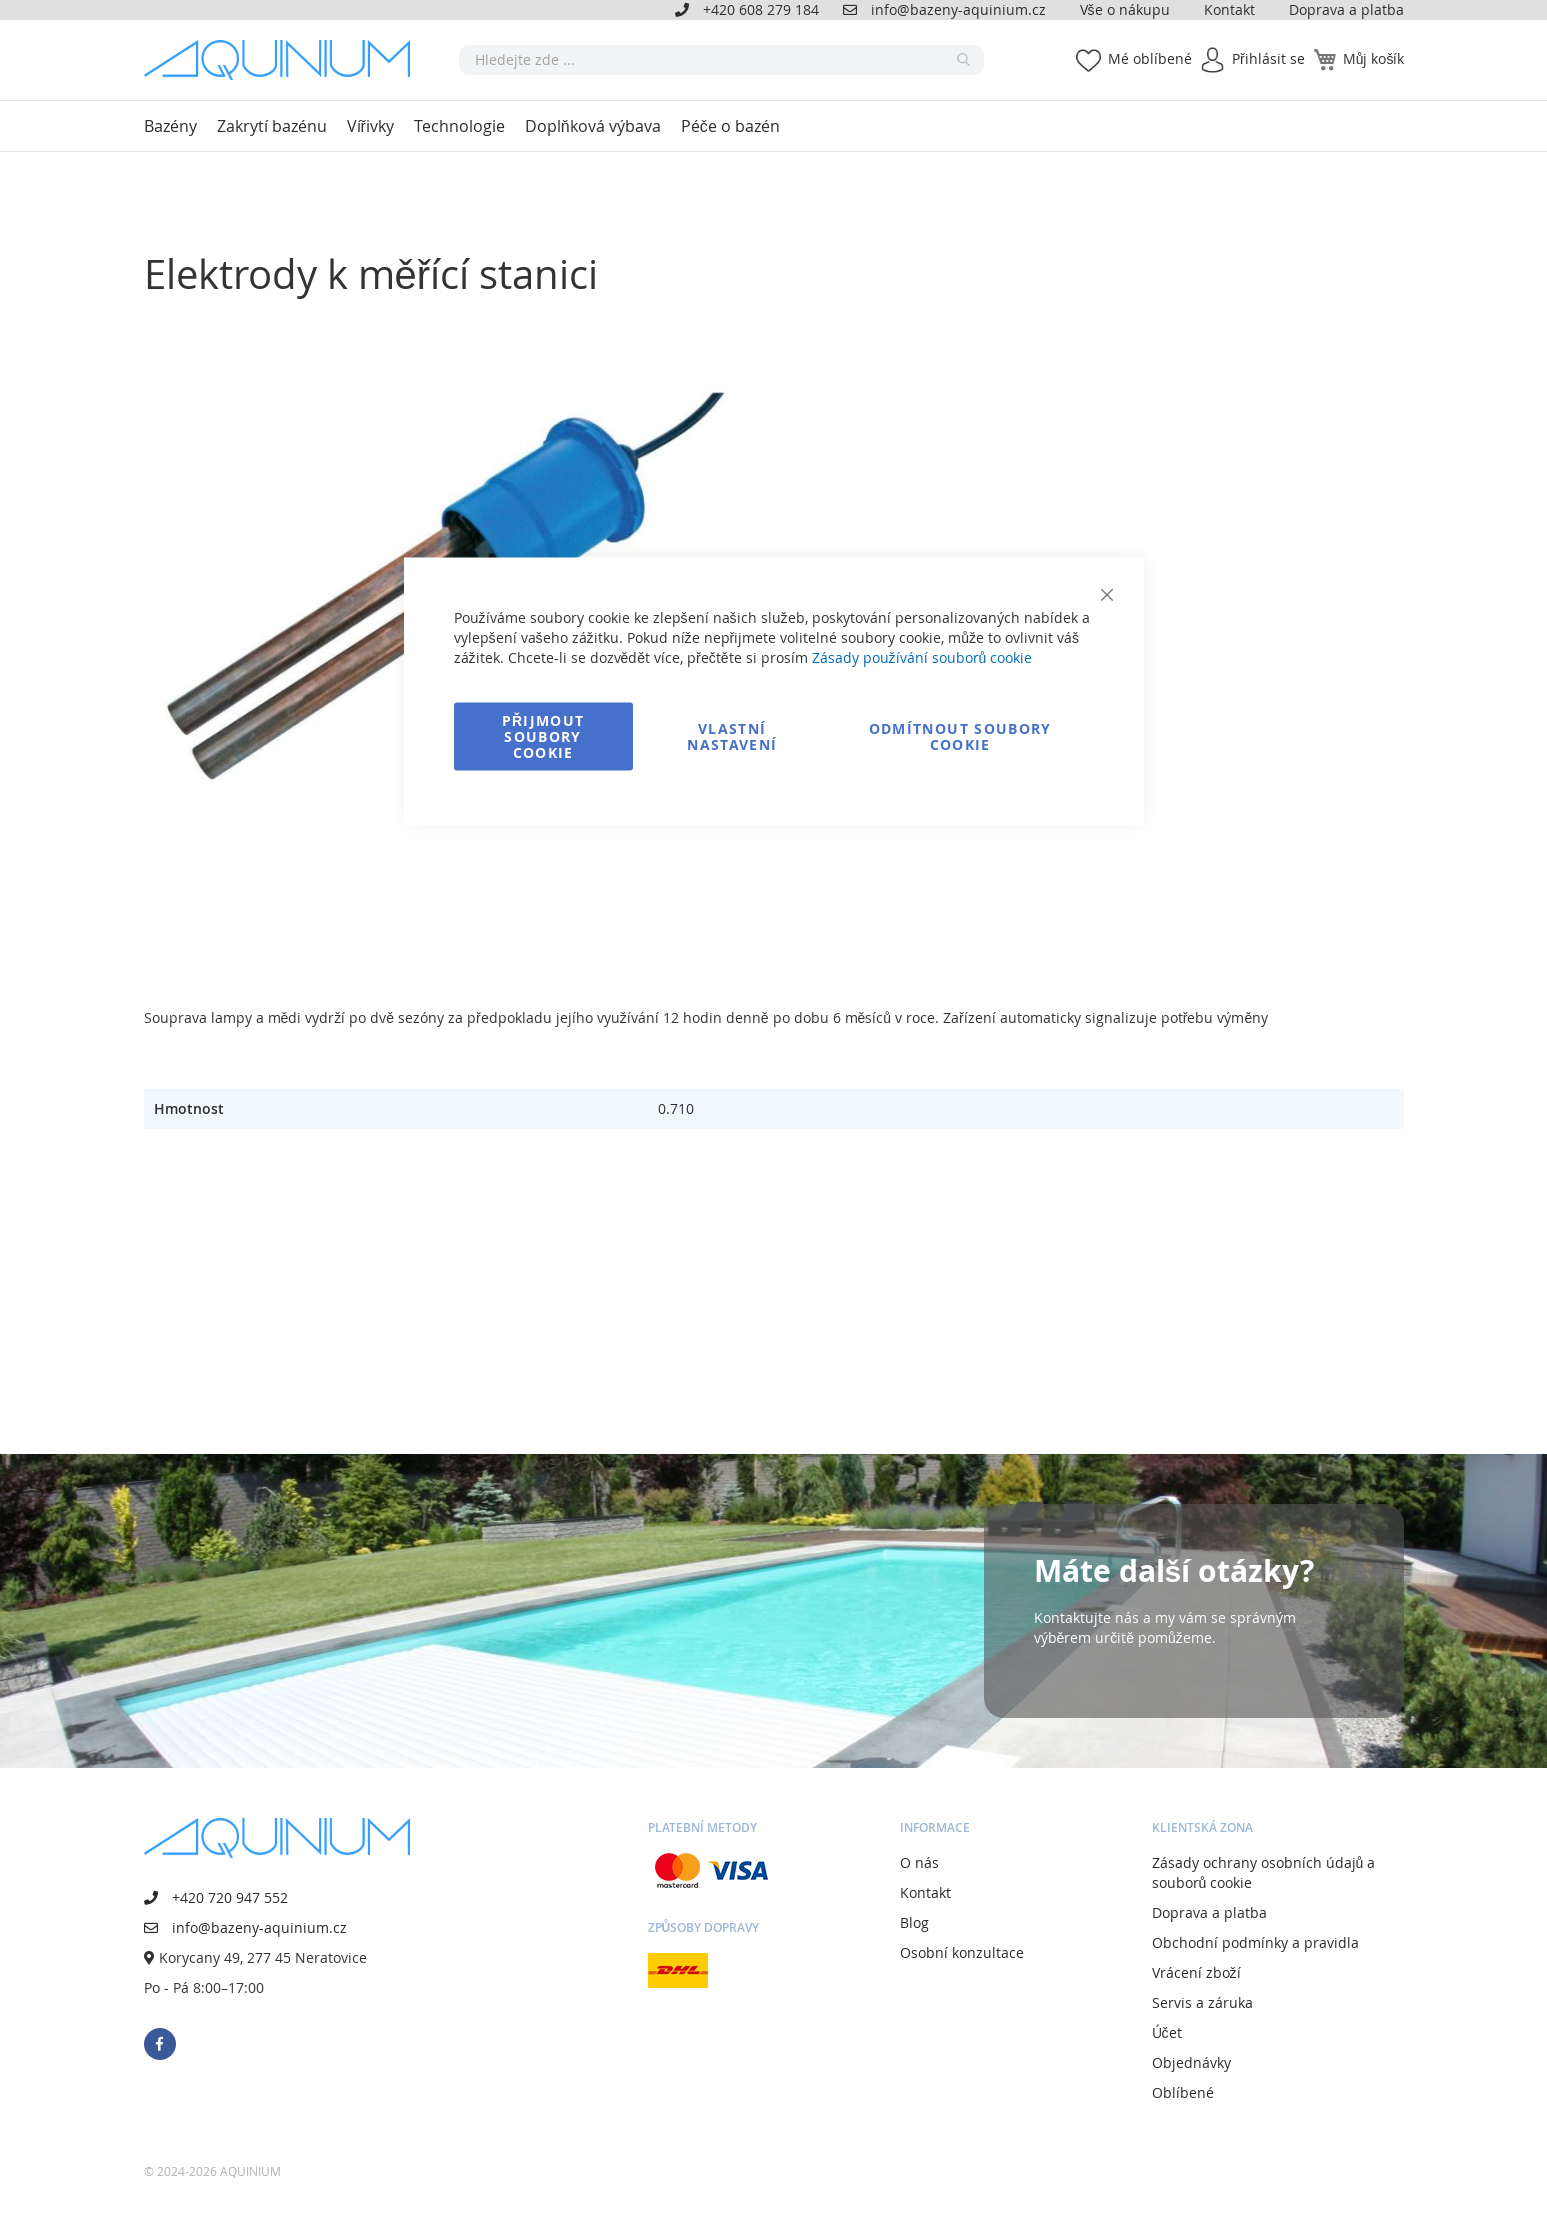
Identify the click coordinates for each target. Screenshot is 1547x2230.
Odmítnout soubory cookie (960, 736)
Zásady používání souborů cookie (922, 657)
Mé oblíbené (1150, 58)
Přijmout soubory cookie (543, 736)
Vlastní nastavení (732, 736)
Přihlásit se (1268, 58)
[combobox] (721, 60)
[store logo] (284, 60)
